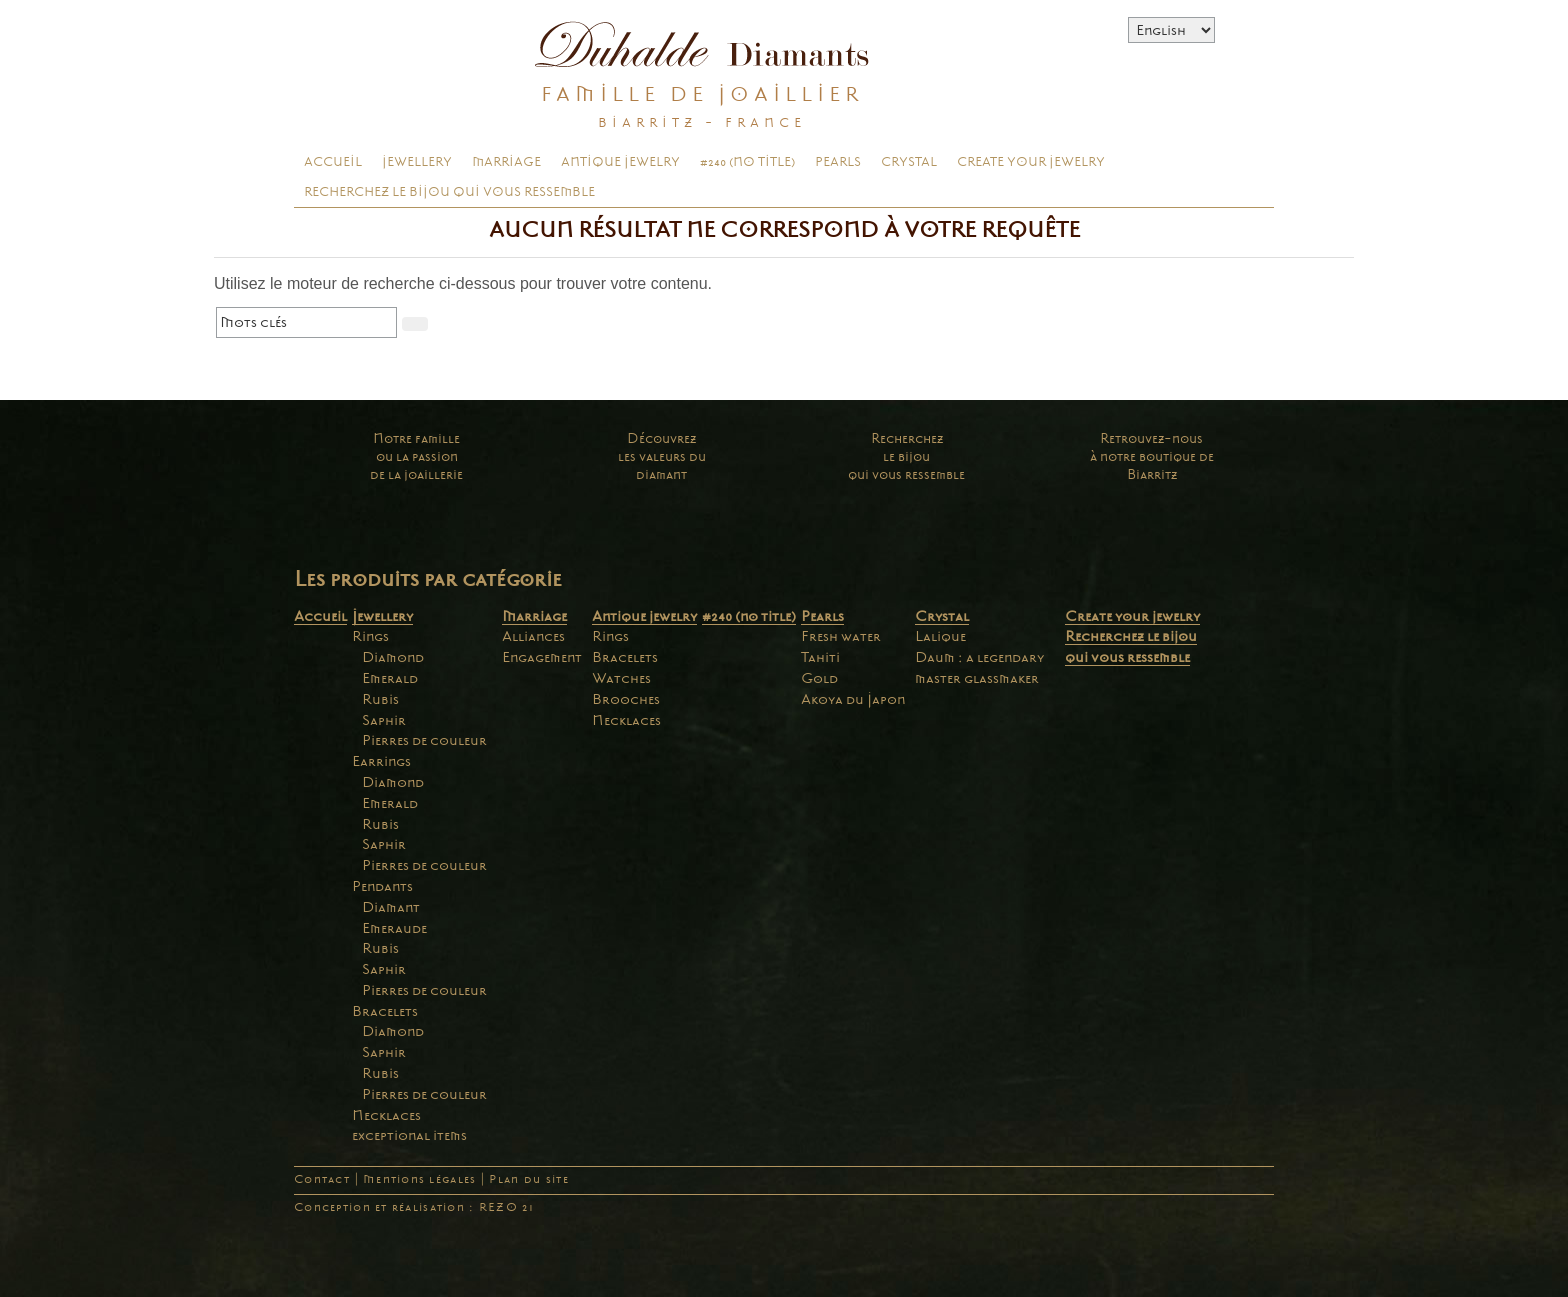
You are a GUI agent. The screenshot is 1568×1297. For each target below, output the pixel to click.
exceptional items (409, 1135)
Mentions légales (419, 1179)
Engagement (542, 657)
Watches (621, 678)
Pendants (382, 886)
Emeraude (394, 928)
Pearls (838, 162)
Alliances (533, 636)
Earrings (381, 761)
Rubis (380, 699)
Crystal (909, 162)
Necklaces (386, 1115)
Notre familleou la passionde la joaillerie (416, 456)
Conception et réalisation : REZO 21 (414, 1207)
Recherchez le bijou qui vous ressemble (449, 192)
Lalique (940, 636)
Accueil (333, 162)
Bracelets (385, 1011)
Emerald (390, 678)
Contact (322, 1179)
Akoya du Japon (853, 699)
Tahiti (820, 657)
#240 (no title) (747, 162)
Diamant (391, 907)
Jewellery (417, 162)
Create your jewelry (1031, 162)
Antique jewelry (620, 162)
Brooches (626, 699)
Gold (819, 678)
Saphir (384, 720)
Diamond (393, 657)
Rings (370, 636)
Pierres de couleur (424, 740)
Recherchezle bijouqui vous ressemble (906, 456)
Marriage (506, 162)
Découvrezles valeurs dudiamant (662, 456)
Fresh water (841, 636)
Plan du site (528, 1179)
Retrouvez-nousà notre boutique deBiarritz (1152, 456)
